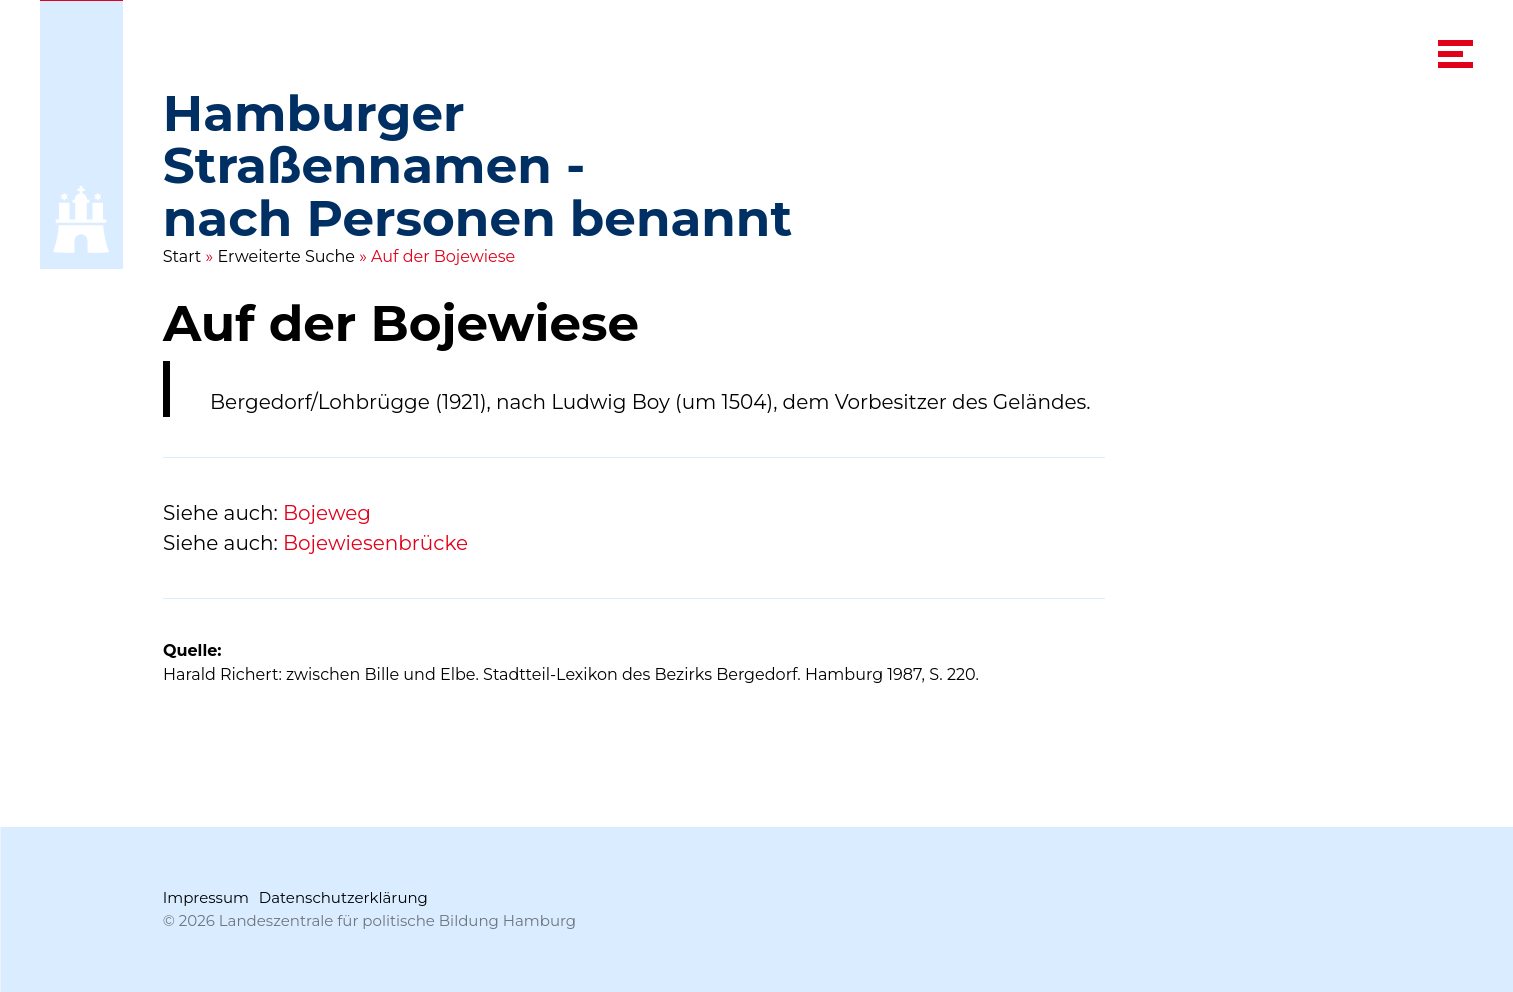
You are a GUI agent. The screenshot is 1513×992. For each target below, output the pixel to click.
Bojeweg (327, 513)
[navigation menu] (1455, 54)
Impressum (206, 897)
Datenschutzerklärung (343, 897)
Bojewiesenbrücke (375, 543)
